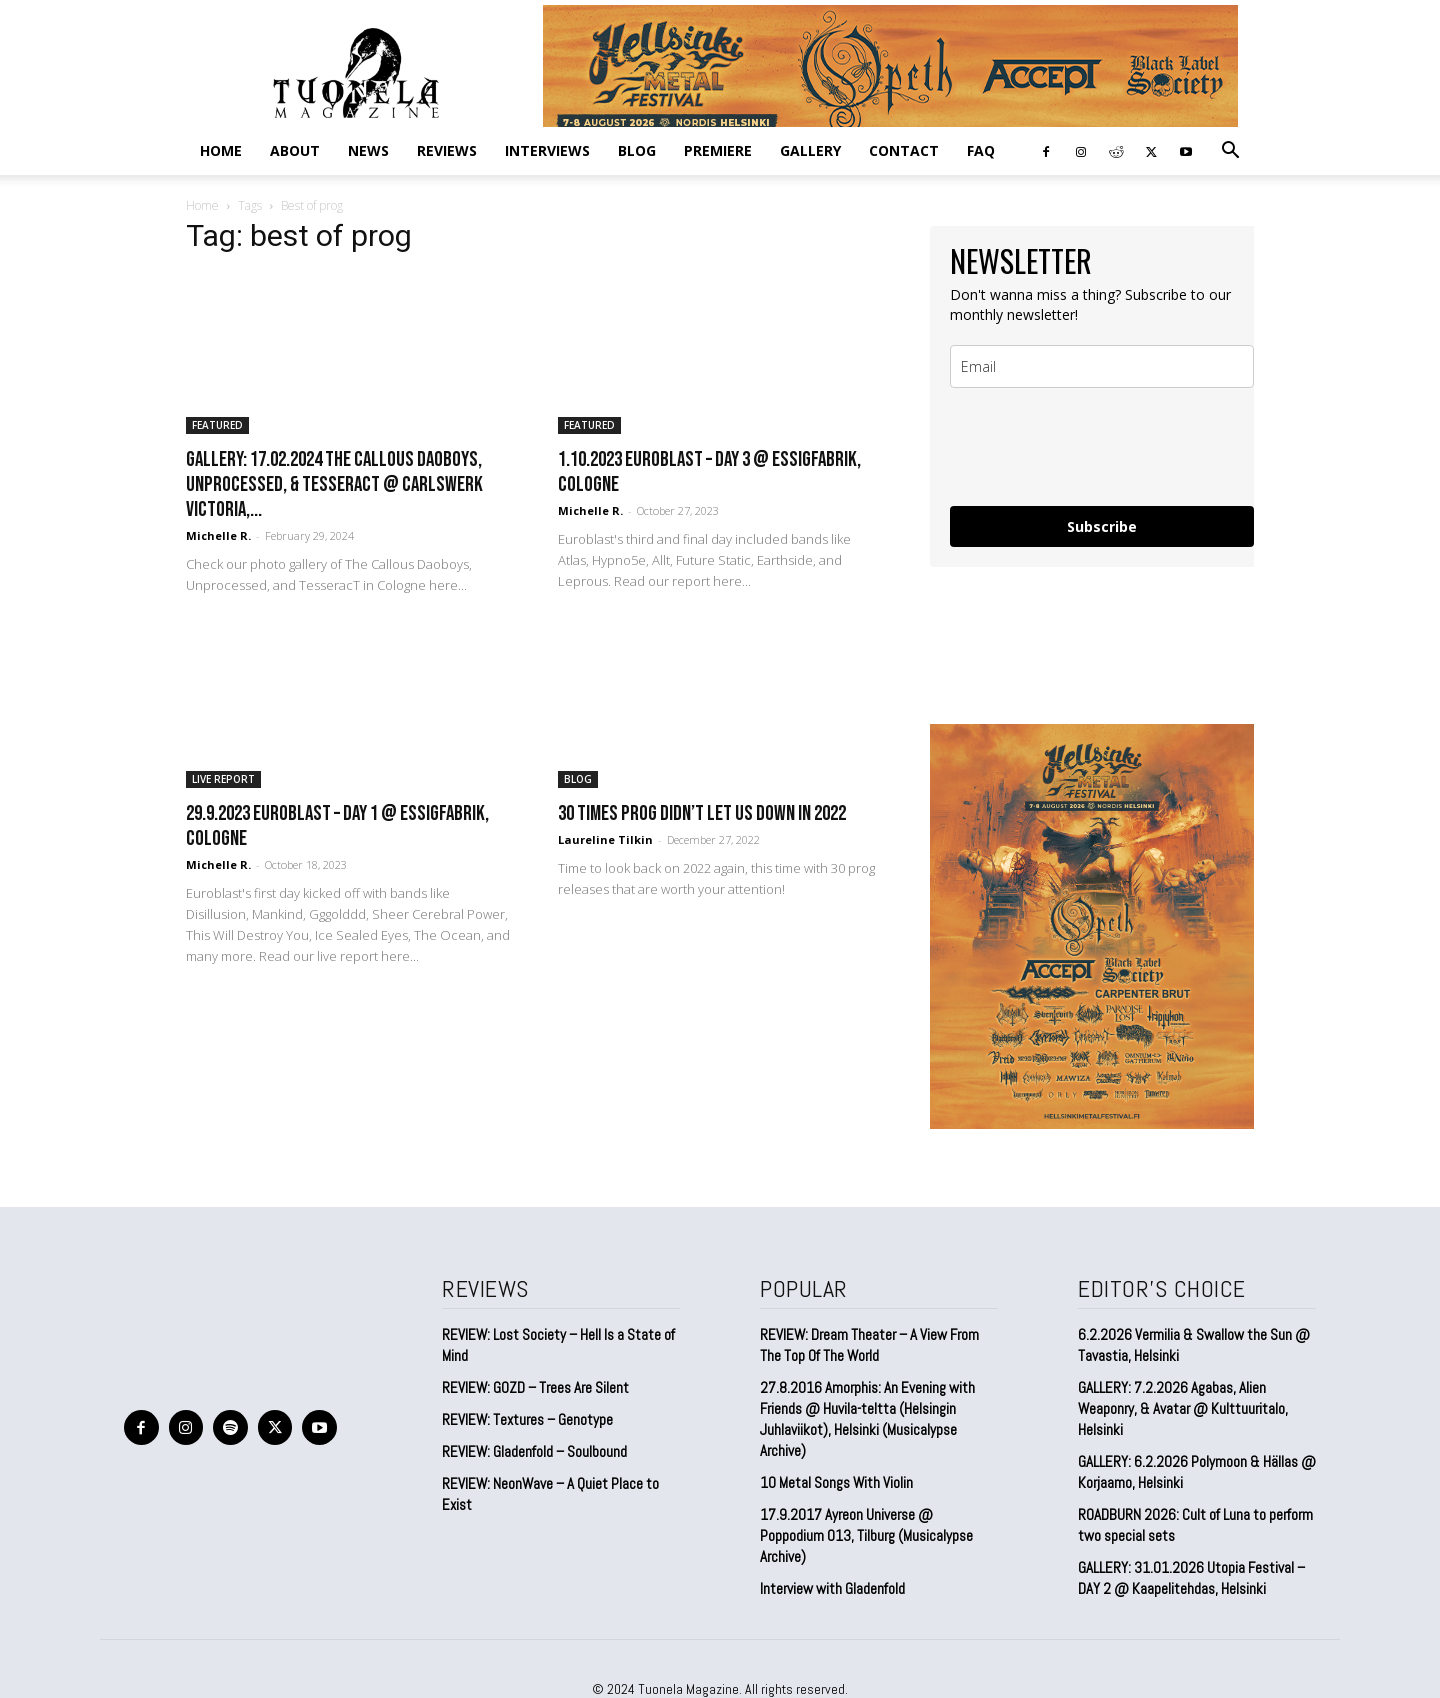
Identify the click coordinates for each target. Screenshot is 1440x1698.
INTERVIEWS (547, 150)
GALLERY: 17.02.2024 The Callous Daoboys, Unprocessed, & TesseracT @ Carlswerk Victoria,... (334, 484)
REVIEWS (447, 150)
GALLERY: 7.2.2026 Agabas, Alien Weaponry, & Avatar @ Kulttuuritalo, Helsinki (1183, 1408)
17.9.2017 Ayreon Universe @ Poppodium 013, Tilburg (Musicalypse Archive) (866, 1535)
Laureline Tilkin (605, 839)
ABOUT (295, 150)
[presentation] (1102, 447)
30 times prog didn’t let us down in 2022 (702, 813)
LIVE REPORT (223, 779)
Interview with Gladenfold (832, 1588)
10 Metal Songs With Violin (836, 1482)
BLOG (637, 150)
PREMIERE (718, 150)
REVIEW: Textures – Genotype (527, 1419)
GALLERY (810, 150)
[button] (1230, 151)
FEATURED (217, 425)
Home (221, 150)
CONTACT (904, 150)
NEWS (368, 150)
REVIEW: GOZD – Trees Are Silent (535, 1387)
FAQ (981, 150)
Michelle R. (218, 535)
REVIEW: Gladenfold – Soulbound (534, 1451)
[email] (1102, 366)
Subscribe (1102, 526)
